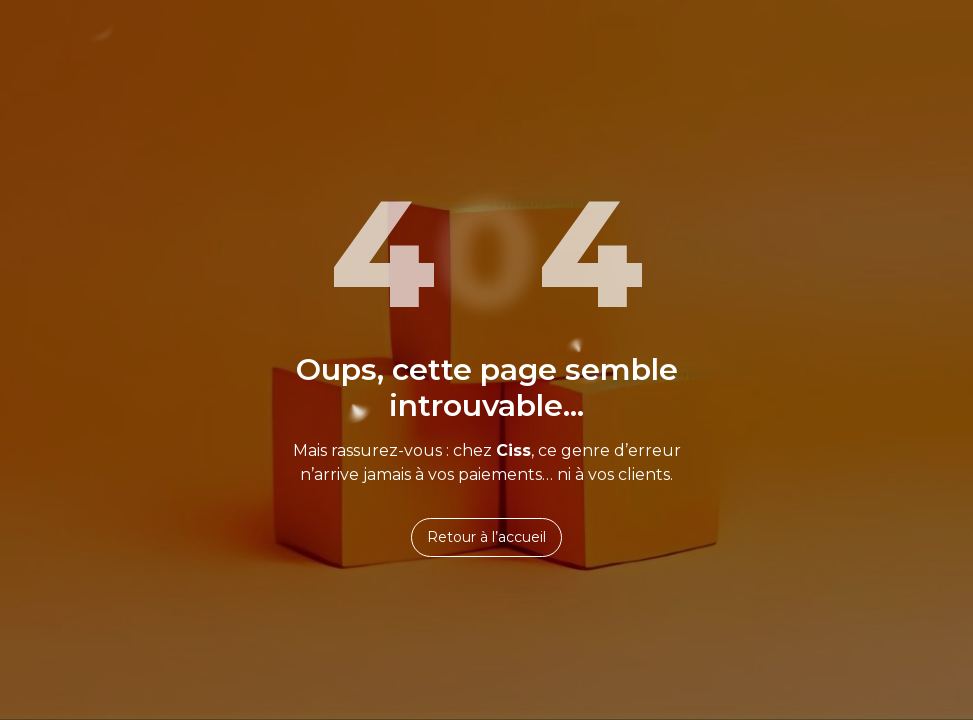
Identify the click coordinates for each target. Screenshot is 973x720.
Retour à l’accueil (486, 537)
